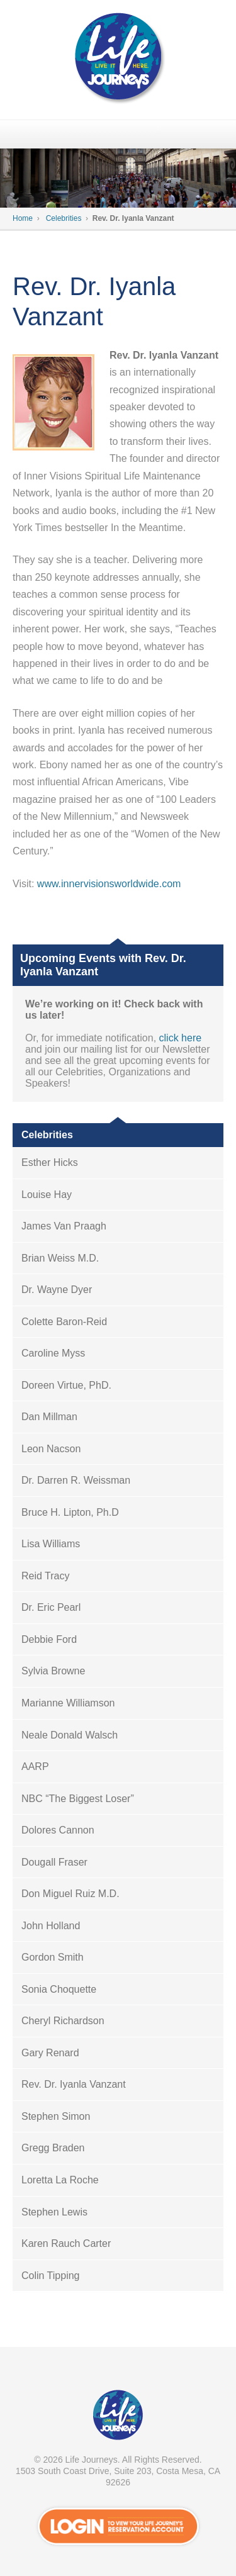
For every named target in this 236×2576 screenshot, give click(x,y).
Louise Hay (46, 1194)
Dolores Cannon (57, 1830)
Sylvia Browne (53, 1671)
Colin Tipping (50, 2275)
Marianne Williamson (68, 1703)
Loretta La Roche (60, 2180)
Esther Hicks (49, 1162)
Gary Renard (50, 2052)
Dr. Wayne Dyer (56, 1289)
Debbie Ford (49, 1639)
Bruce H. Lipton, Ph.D (70, 1512)
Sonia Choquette (58, 1989)
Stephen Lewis (54, 2212)
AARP (35, 1766)
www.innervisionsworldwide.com (109, 883)
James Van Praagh (63, 1226)
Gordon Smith (52, 1957)
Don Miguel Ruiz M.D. (70, 1893)
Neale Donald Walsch (69, 1735)
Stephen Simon (55, 2116)
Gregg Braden (53, 2147)
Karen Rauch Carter (66, 2243)
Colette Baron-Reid (64, 1321)
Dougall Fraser (54, 1862)
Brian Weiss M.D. (60, 1258)
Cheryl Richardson (62, 2020)
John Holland (50, 1925)
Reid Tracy (45, 1576)
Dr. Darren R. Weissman (75, 1480)
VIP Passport (118, 2418)
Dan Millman (49, 1416)
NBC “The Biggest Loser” (77, 1798)
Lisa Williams (50, 1543)
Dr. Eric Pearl (51, 1607)
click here (180, 1038)
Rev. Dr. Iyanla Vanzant (73, 2084)
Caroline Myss (53, 1353)
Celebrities (64, 218)
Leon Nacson (51, 1448)
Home (23, 218)
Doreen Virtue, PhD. (66, 1385)
